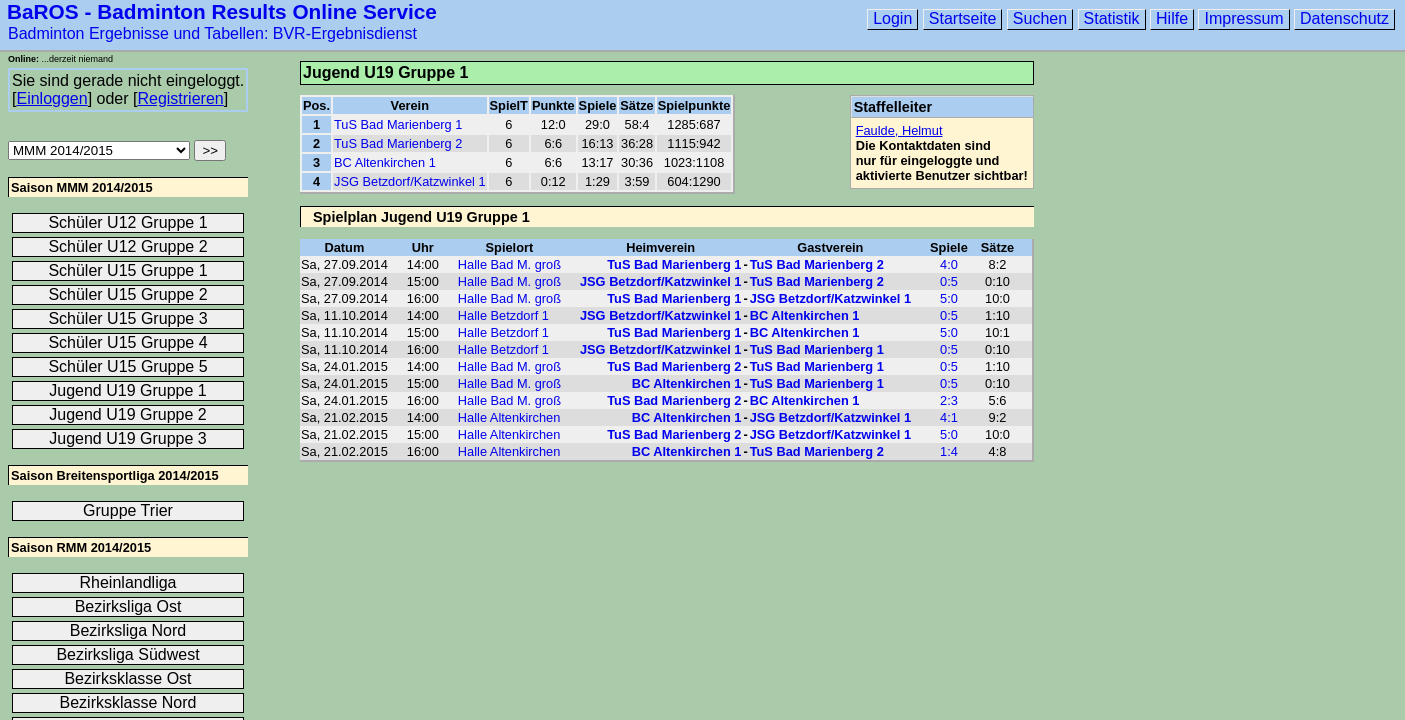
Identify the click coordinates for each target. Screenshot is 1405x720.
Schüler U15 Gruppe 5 (127, 366)
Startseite (963, 18)
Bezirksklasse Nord (128, 702)
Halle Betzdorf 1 (503, 315)
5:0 (949, 298)
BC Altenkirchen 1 (385, 162)
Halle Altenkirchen (509, 417)
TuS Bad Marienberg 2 (398, 143)
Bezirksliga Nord (128, 630)
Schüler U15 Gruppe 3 (127, 318)
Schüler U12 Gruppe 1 (127, 222)
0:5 (949, 281)
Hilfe (1172, 18)
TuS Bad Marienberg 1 (398, 124)
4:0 (949, 264)
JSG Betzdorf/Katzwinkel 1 (410, 181)
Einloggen (51, 98)
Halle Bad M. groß (509, 264)
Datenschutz (1344, 18)
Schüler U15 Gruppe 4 (127, 342)
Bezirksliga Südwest (127, 654)
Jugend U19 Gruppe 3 (127, 438)
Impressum (1243, 18)
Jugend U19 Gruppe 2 (127, 414)
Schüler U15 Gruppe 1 (127, 270)
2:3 (949, 400)
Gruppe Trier (128, 510)
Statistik (1112, 18)
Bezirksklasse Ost (127, 678)
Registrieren (180, 98)
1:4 (949, 451)
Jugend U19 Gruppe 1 (127, 390)
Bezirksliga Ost (128, 606)
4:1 (949, 417)
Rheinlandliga (128, 582)
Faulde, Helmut (899, 130)
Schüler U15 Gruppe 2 (127, 294)
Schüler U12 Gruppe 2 (127, 246)
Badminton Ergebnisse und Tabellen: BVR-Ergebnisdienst (212, 33)
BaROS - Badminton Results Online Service (222, 11)
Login (892, 18)
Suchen (1040, 18)
